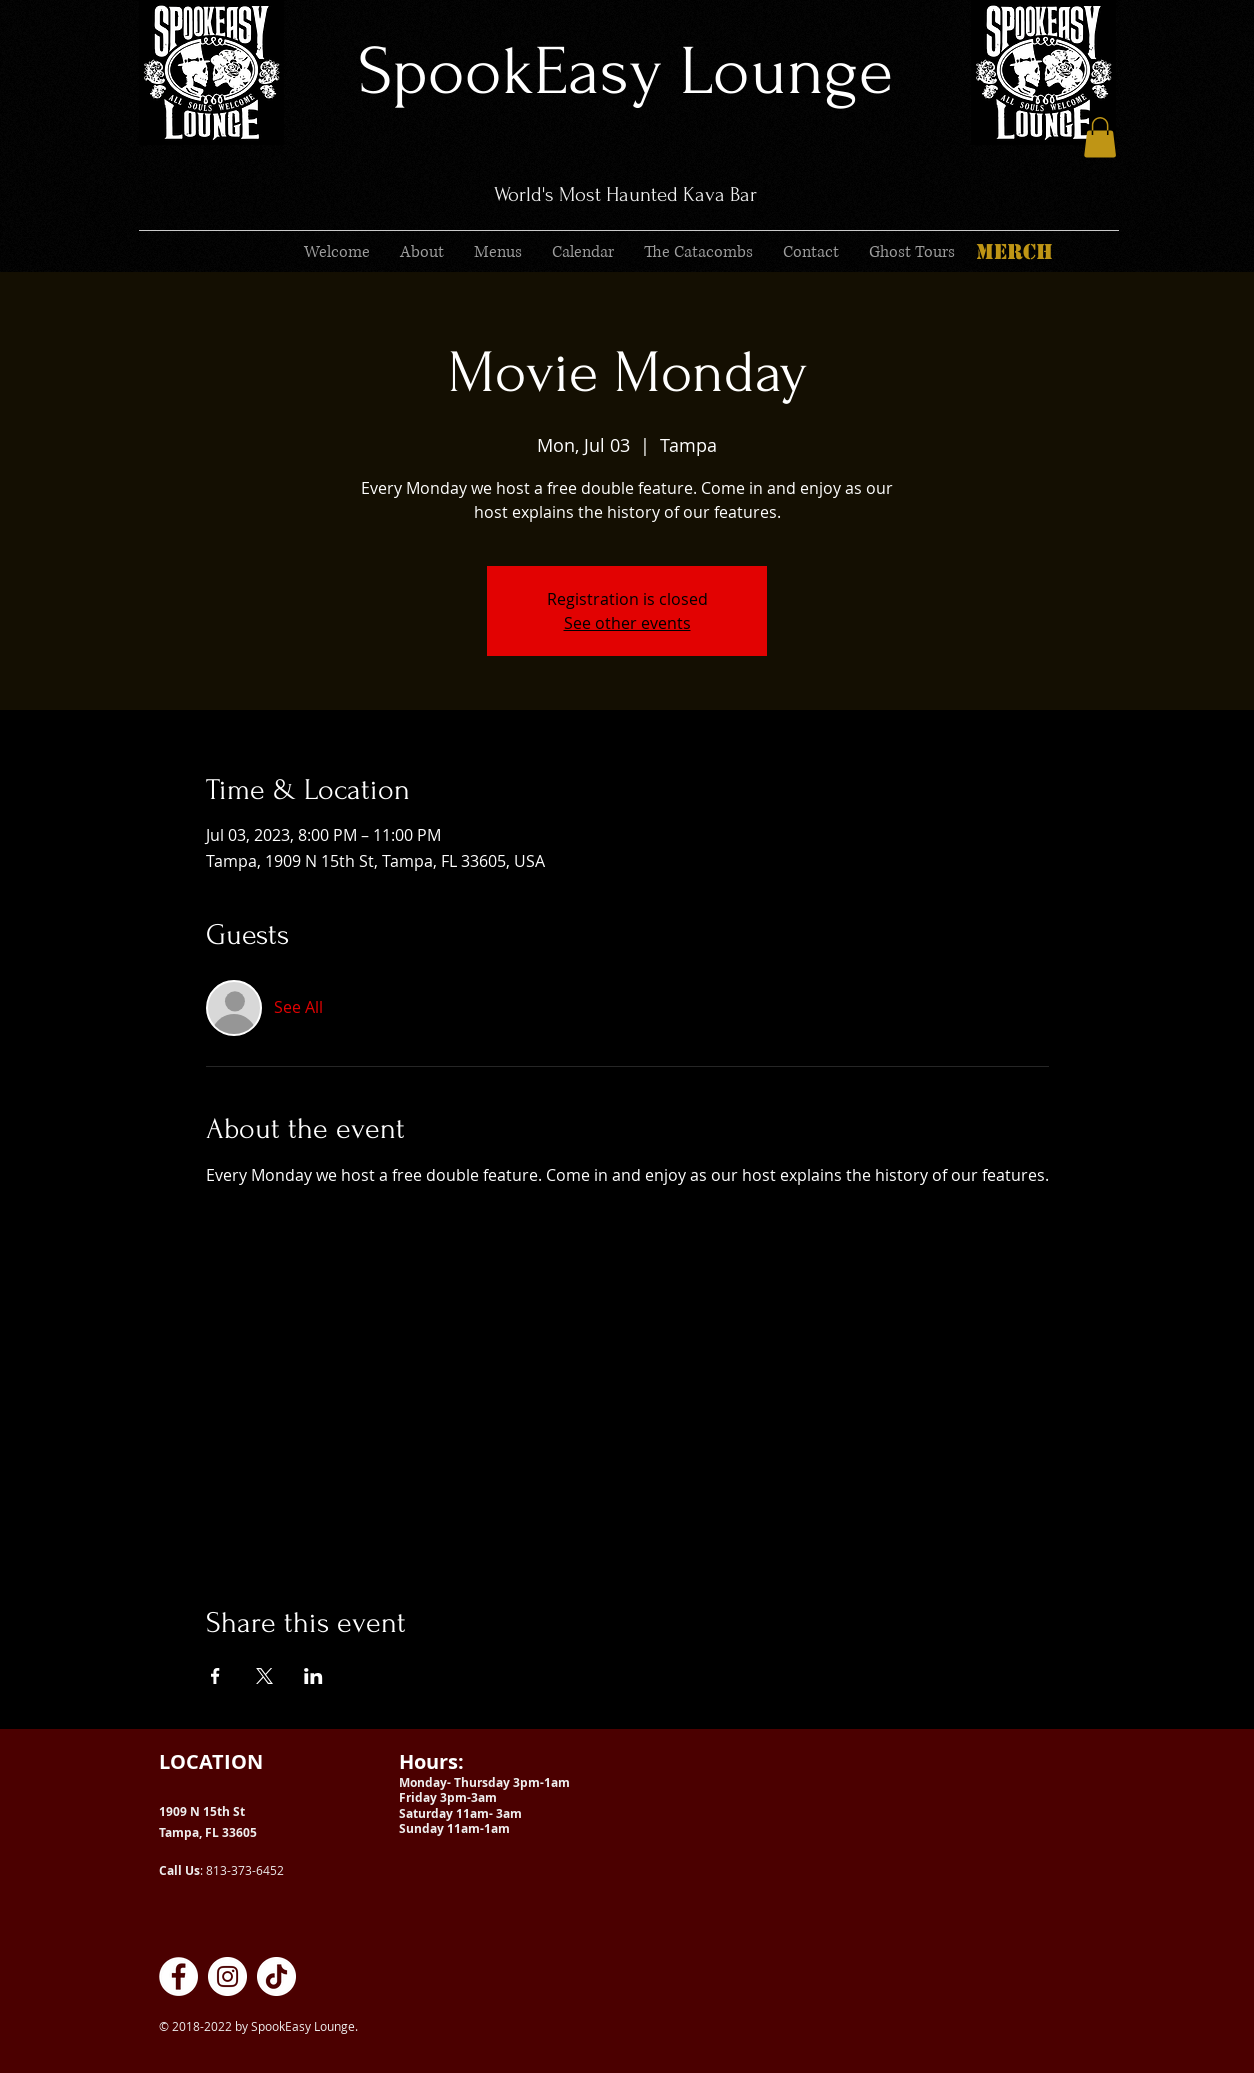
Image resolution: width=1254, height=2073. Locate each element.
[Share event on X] (264, 1676)
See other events (627, 623)
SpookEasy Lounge (625, 71)
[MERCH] (1014, 252)
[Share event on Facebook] (215, 1676)
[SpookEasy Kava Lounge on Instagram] (227, 1976)
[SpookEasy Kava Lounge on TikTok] (276, 1976)
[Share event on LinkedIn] (313, 1676)
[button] (1100, 137)
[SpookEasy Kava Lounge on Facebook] (178, 1976)
